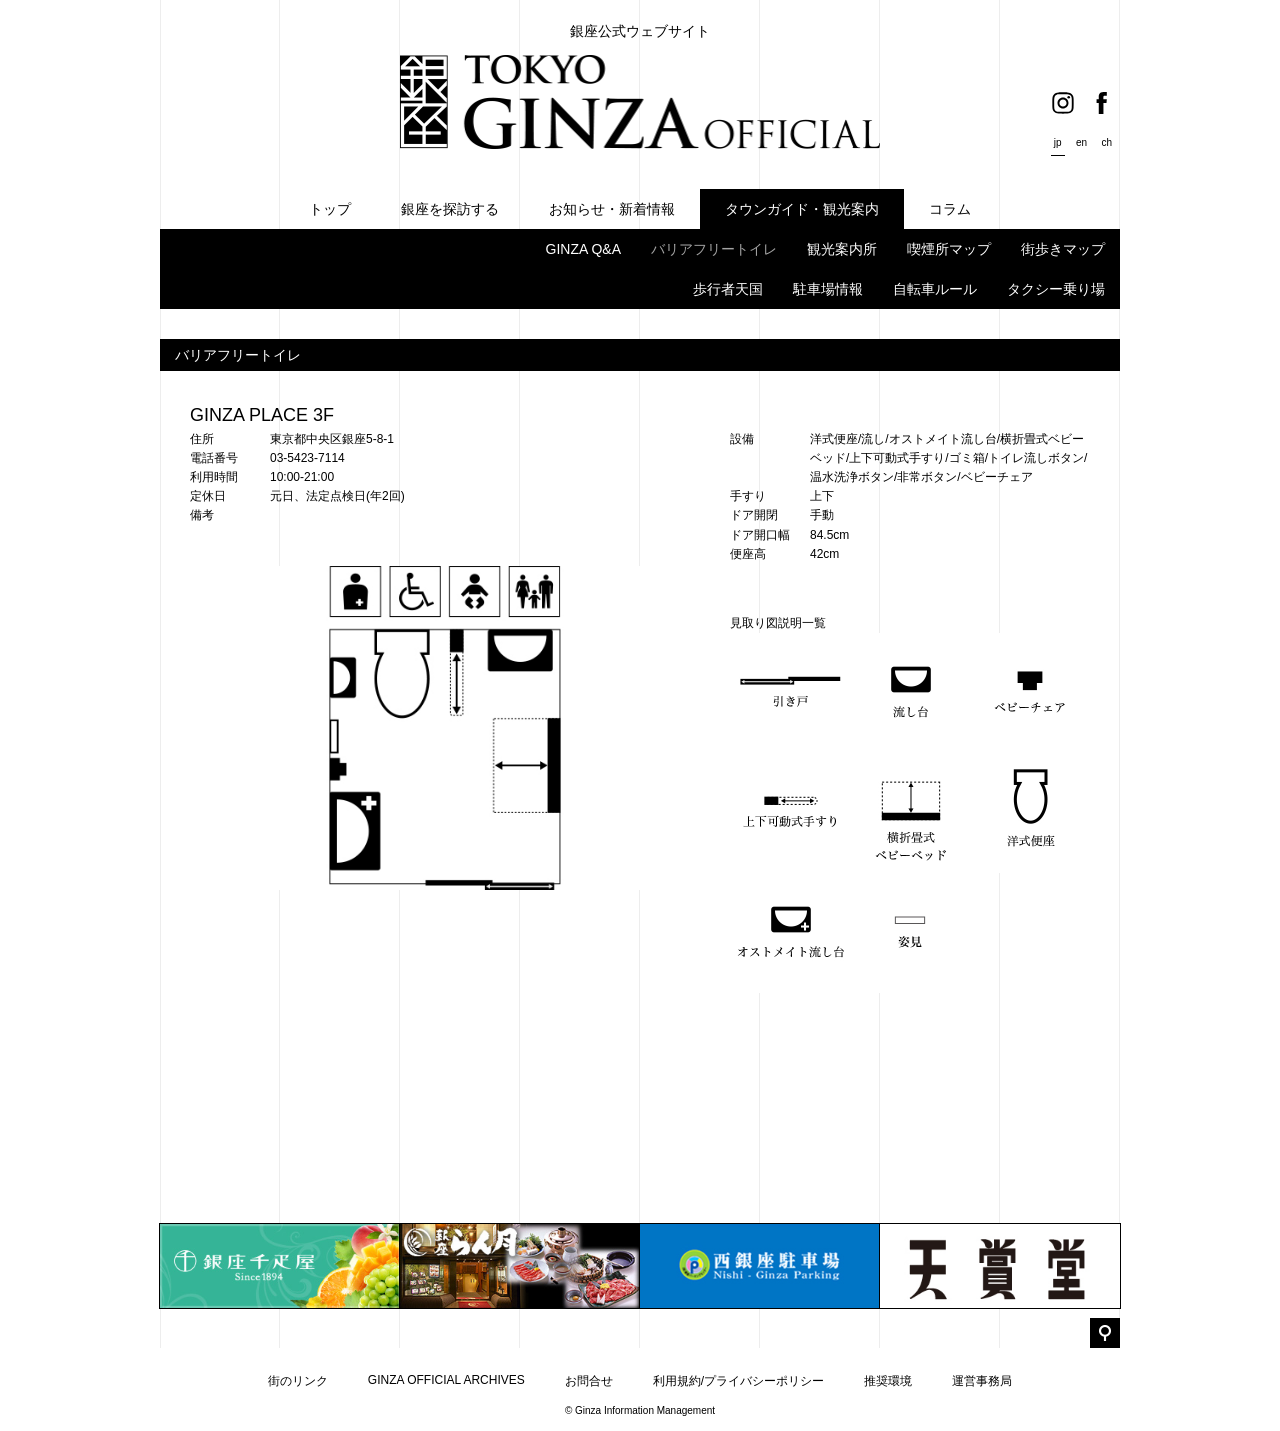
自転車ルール (935, 289)
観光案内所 (842, 249)
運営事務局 (982, 1381)
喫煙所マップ (949, 249)
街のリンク (298, 1381)
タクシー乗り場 (1056, 289)
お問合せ (589, 1381)
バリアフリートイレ (714, 249)
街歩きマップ (1063, 249)
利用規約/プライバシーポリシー (738, 1381)
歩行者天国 (728, 289)
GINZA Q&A (583, 249)
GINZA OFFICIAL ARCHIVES (446, 1380)
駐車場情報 (828, 289)
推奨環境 (888, 1381)
